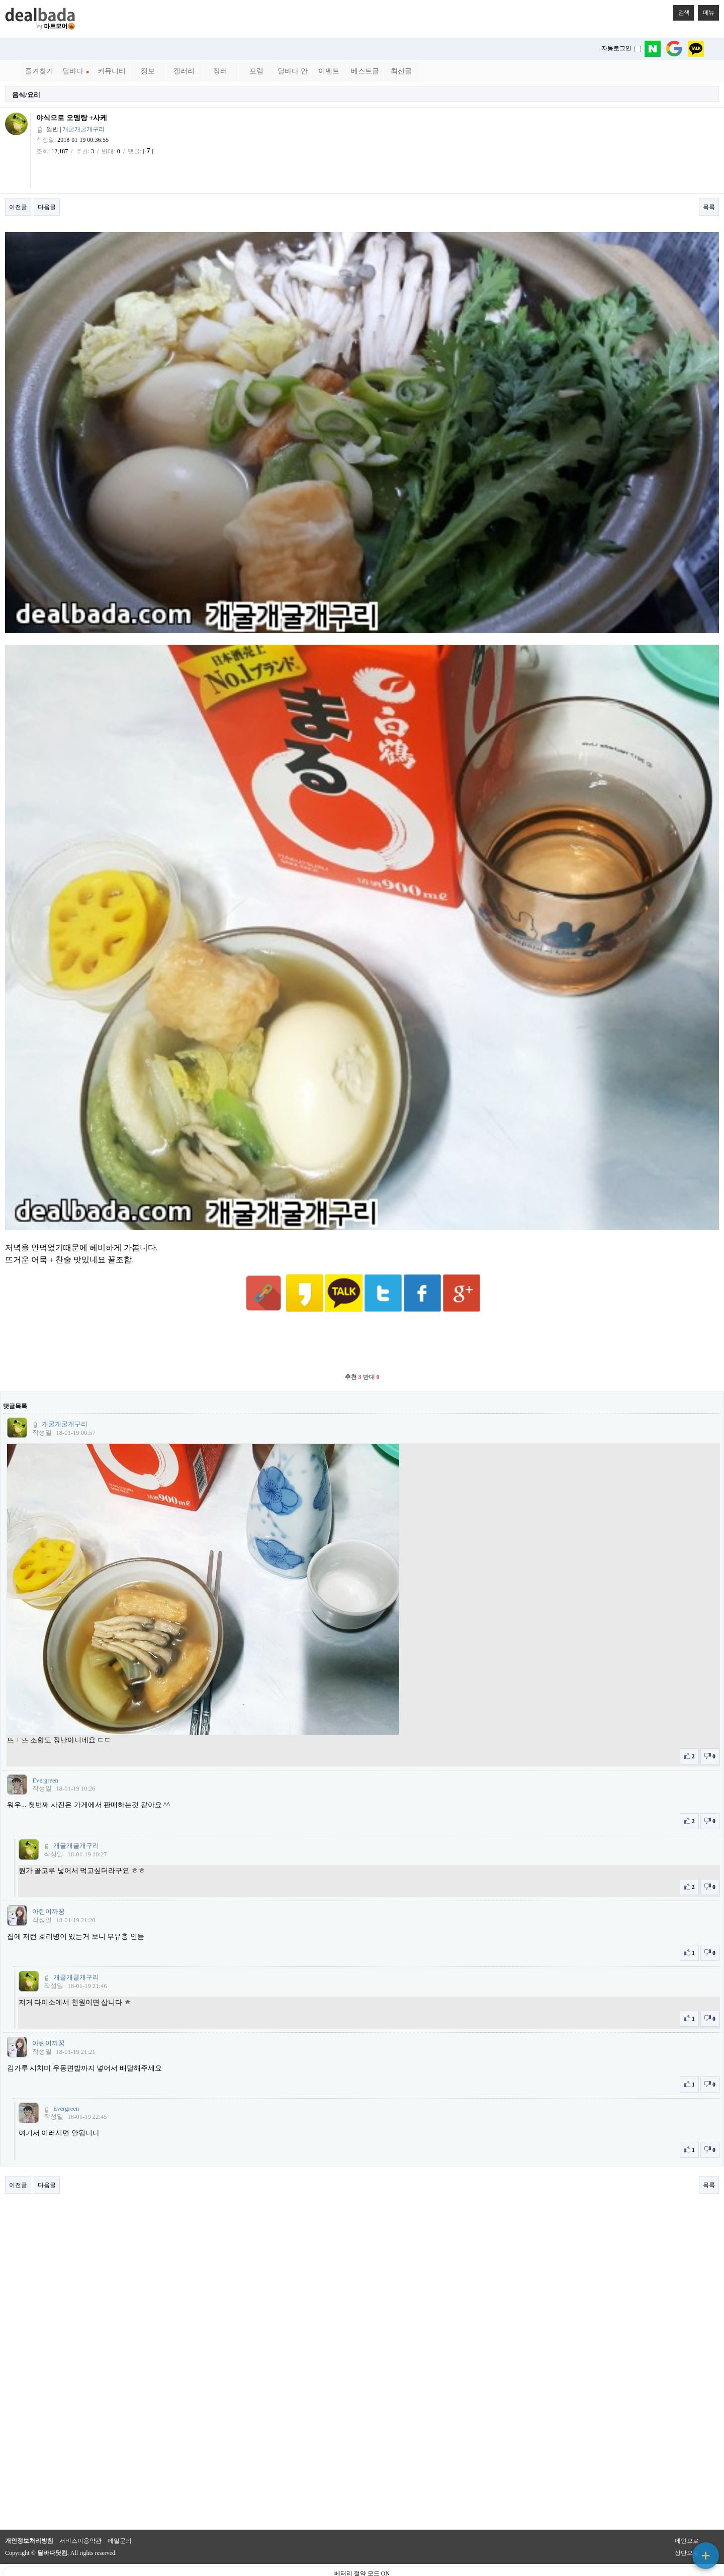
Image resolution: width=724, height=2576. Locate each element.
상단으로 (687, 2528)
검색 (681, 10)
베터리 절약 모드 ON (362, 2548)
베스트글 (365, 71)
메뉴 (706, 10)
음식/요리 (26, 94)
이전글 (18, 207)
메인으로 (687, 2516)
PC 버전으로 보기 (362, 2565)
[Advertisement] (362, 1319)
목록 (709, 207)
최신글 (401, 71)
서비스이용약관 (80, 2516)
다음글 (47, 207)
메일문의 (120, 2516)
